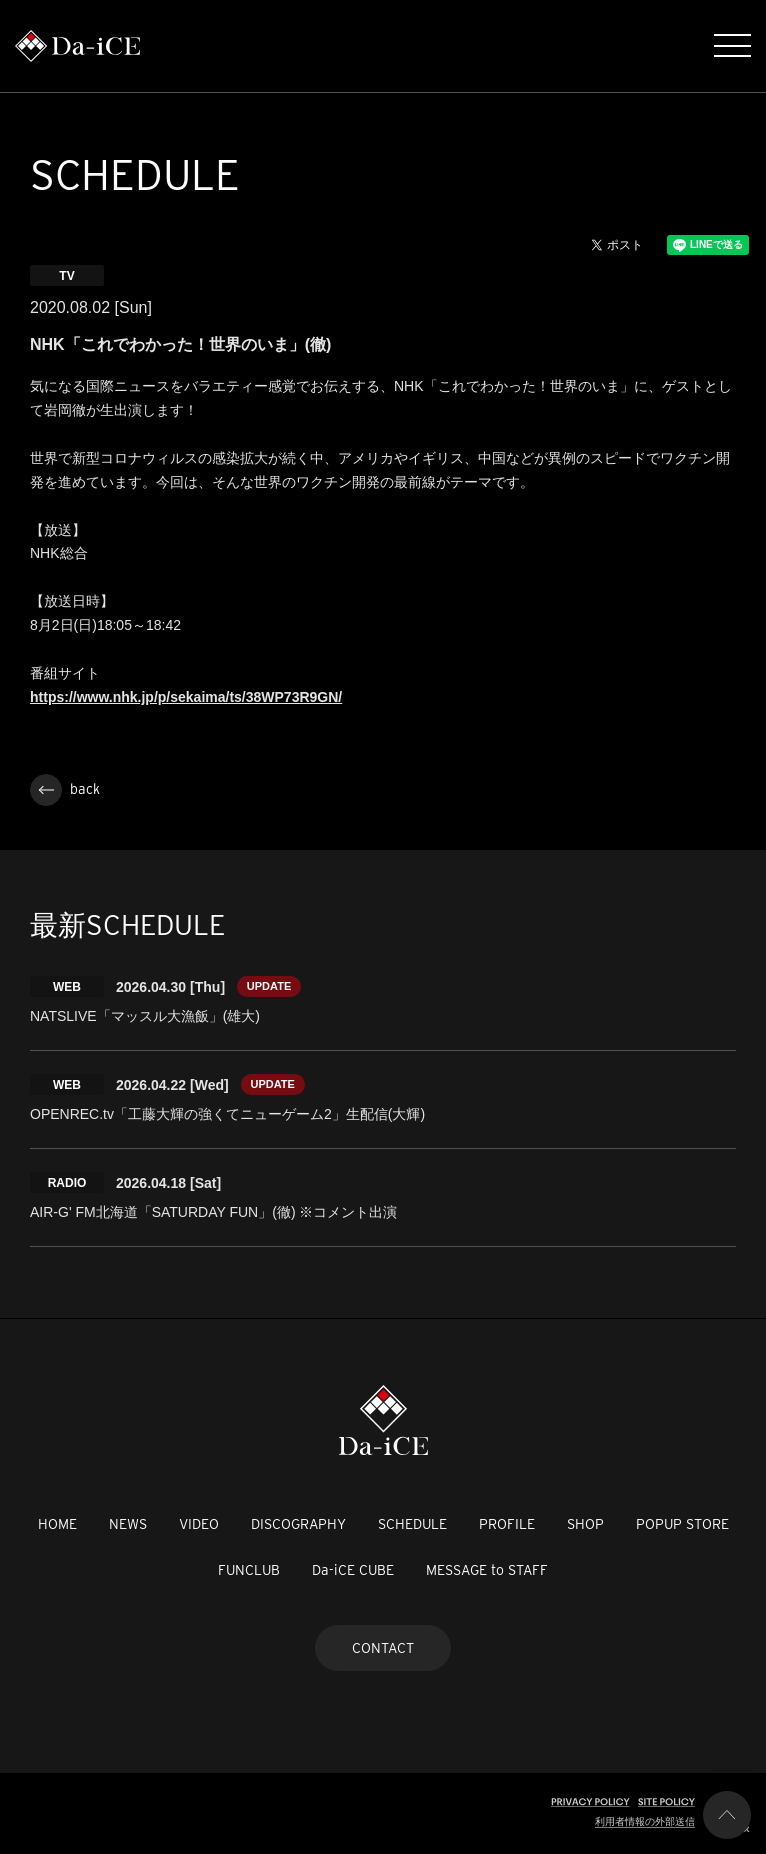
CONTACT (383, 1648)
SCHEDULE (412, 1524)
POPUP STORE (682, 1524)
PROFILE (507, 1524)
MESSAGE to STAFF (487, 1570)
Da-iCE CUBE (353, 1570)
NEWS (128, 1524)
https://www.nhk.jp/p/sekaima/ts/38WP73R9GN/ (186, 697)
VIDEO (199, 1524)
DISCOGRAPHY (298, 1524)
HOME (57, 1524)
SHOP (585, 1524)
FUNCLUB (249, 1570)
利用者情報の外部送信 (645, 1821)
